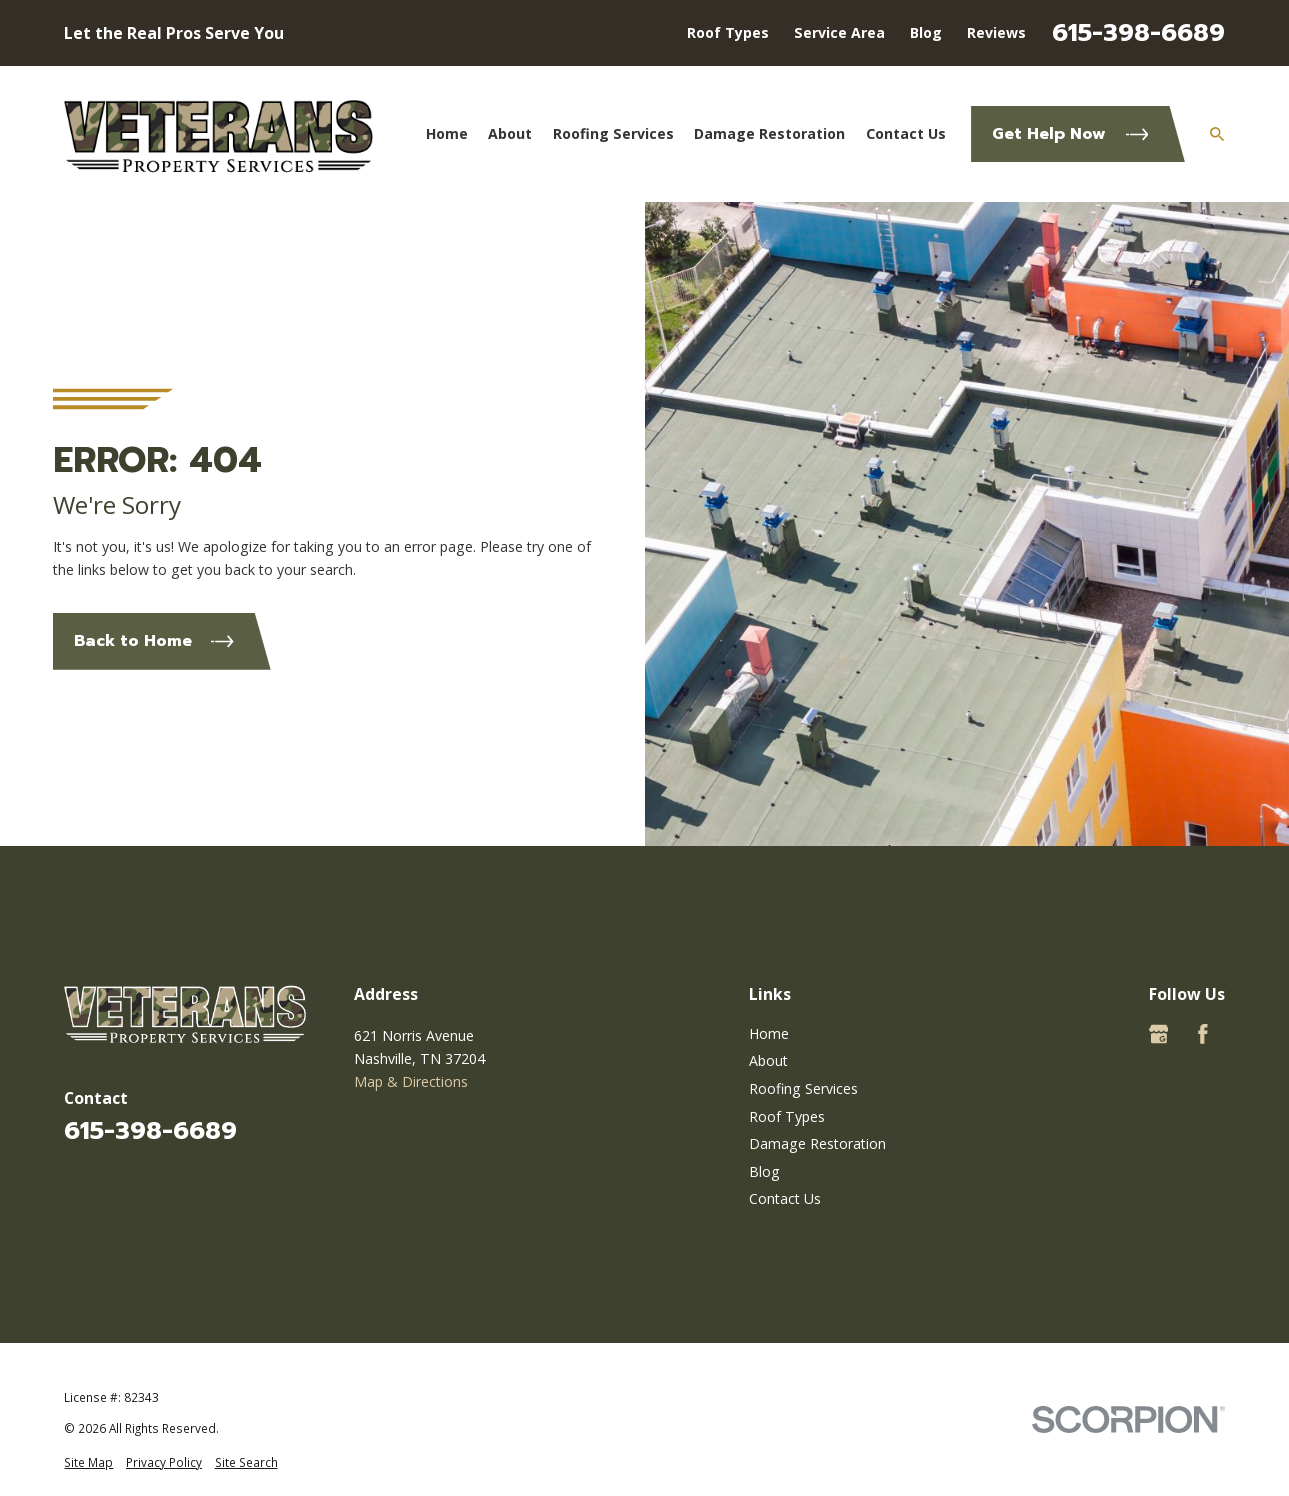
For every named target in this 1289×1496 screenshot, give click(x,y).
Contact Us (785, 1198)
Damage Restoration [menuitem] (769, 133)
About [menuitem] (510, 133)
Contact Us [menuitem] (906, 133)
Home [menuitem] (447, 133)
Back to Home (154, 641)
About (768, 1060)
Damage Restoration (817, 1143)
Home (769, 1033)
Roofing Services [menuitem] (613, 133)
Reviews (996, 32)
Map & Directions (411, 1081)
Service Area (839, 32)
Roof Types (728, 32)
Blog (926, 32)
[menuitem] (88, 1462)
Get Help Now (1070, 134)
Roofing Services (803, 1088)
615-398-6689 (1138, 32)
